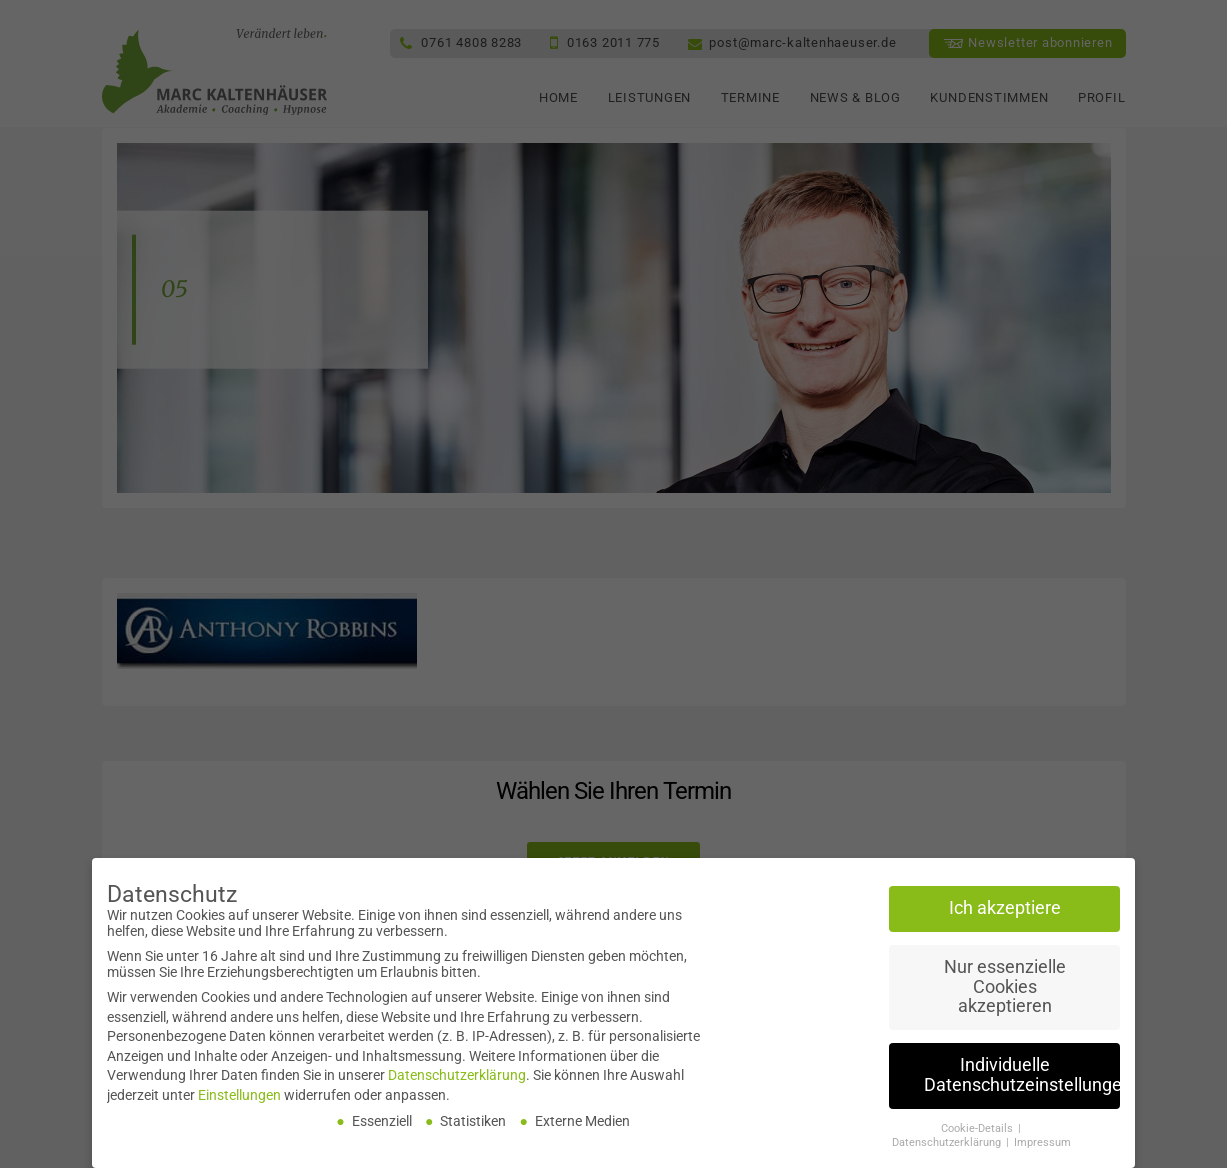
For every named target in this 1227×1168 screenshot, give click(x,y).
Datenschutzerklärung (457, 1082)
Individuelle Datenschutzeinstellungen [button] (1022, 1081)
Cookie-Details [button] (978, 1134)
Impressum (1042, 1149)
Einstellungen (239, 1101)
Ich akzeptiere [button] (1005, 914)
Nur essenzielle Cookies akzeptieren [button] (1005, 992)
